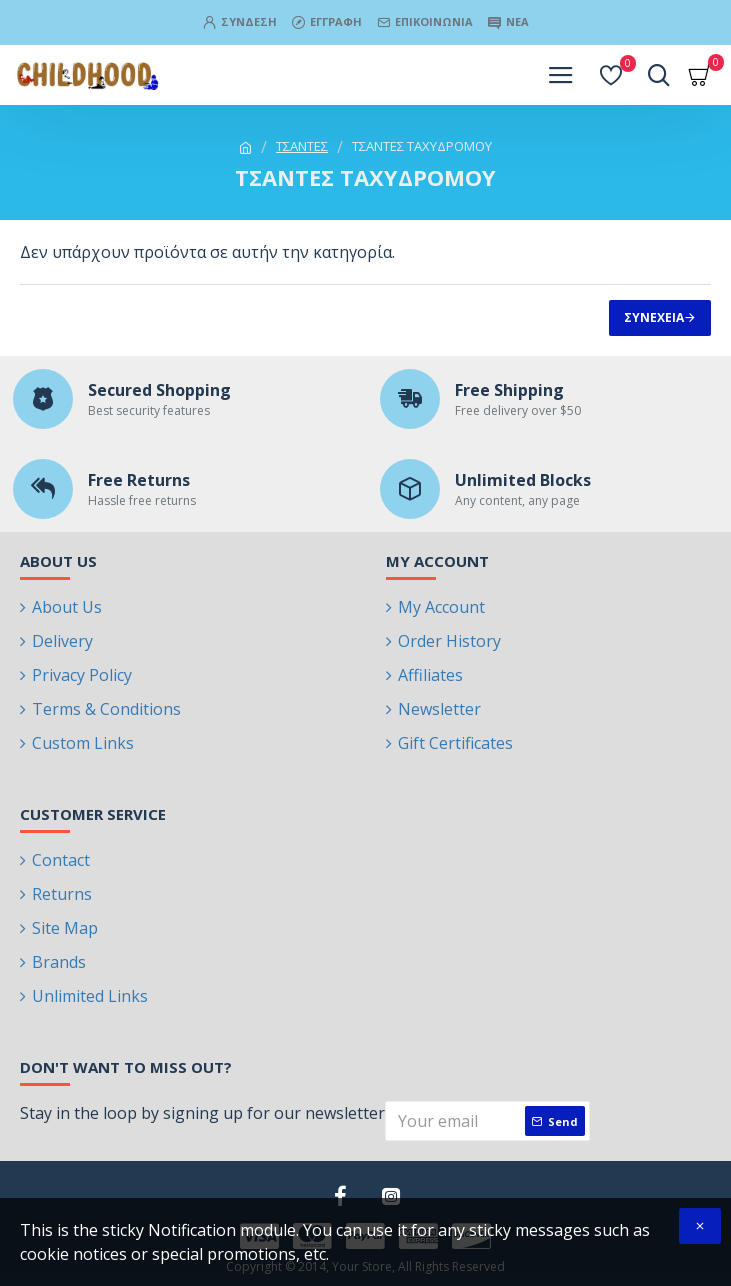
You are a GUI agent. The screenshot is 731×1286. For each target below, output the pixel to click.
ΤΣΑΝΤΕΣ (302, 146)
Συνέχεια (654, 317)
